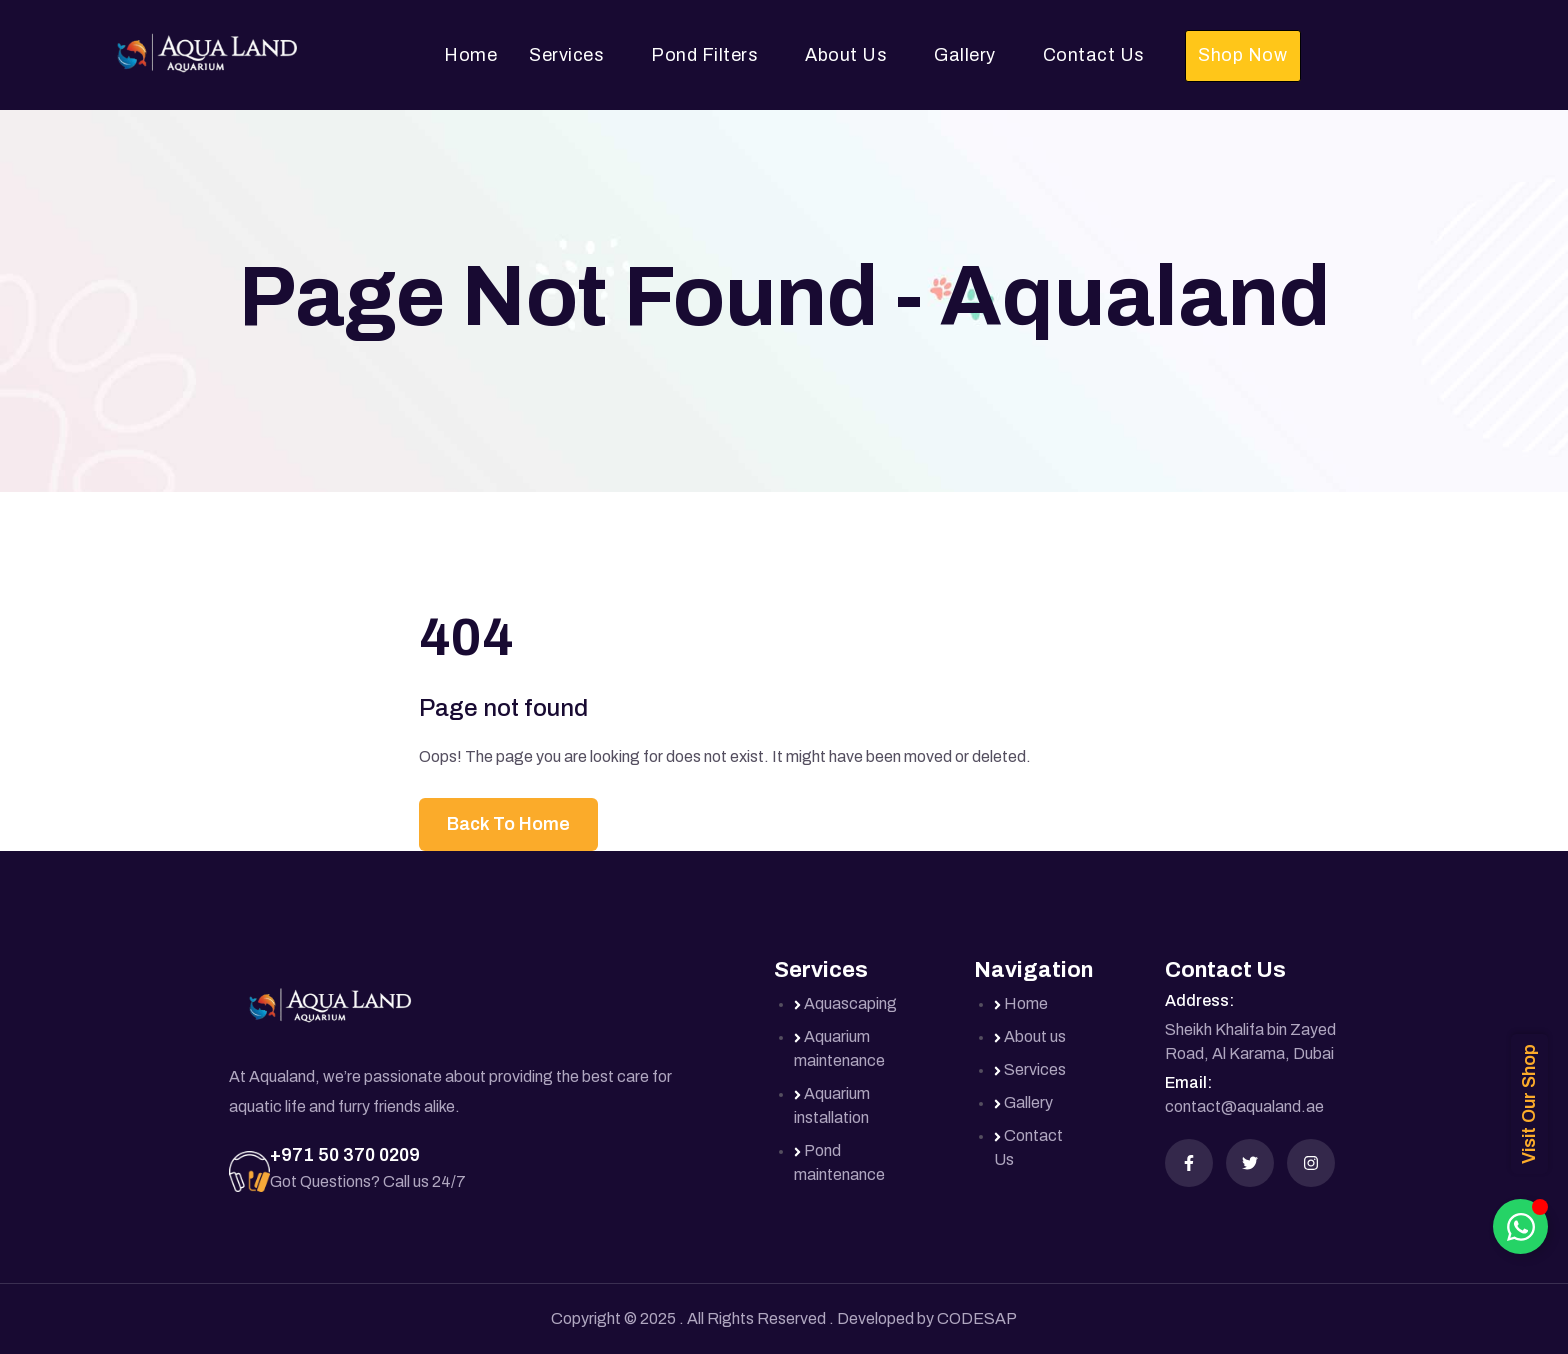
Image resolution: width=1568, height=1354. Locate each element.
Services (566, 55)
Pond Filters (704, 55)
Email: (1188, 1082)
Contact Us (1094, 55)
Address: (1199, 1000)
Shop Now (1242, 55)
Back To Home (508, 824)
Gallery (965, 55)
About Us (846, 55)
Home (470, 55)
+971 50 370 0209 (345, 1155)
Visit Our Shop (1529, 1104)
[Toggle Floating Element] (1520, 1226)
